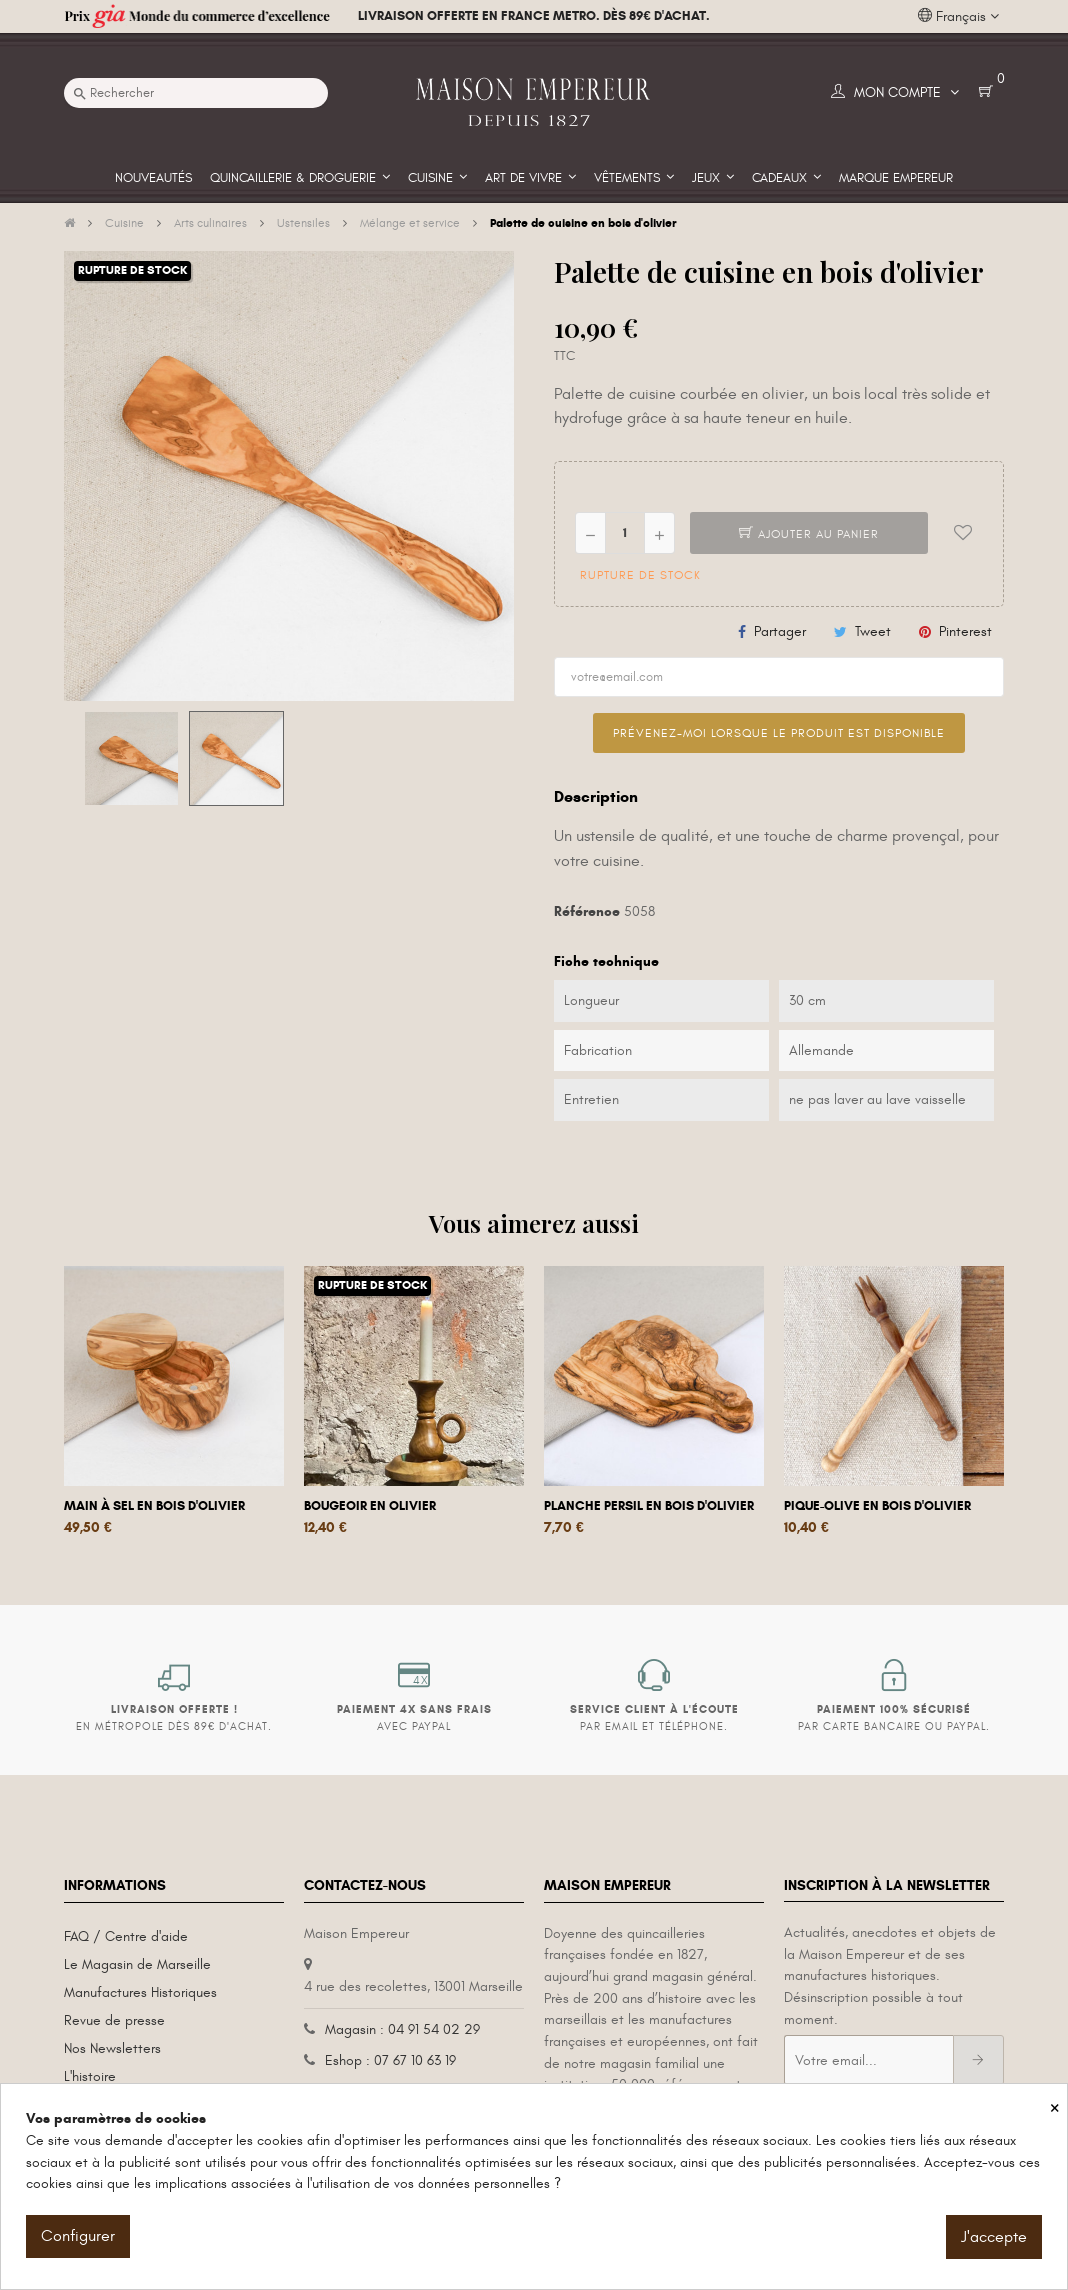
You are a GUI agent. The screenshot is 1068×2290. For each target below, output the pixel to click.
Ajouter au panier (809, 534)
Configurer (78, 2236)
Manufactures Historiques (140, 1992)
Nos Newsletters (112, 2048)
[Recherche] (196, 93)
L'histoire (90, 2076)
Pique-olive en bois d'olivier (877, 1506)
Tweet (873, 631)
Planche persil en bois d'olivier (649, 1506)
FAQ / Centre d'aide (126, 1936)
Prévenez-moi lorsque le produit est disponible (779, 733)
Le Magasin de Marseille (137, 1964)
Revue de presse (114, 2020)
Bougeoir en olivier (370, 1506)
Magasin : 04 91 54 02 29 (402, 2029)
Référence (587, 911)
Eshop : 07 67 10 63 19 (390, 2060)
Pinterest (965, 631)
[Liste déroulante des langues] (958, 17)
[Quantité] (625, 533)
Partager (780, 631)
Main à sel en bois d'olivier (154, 1506)
